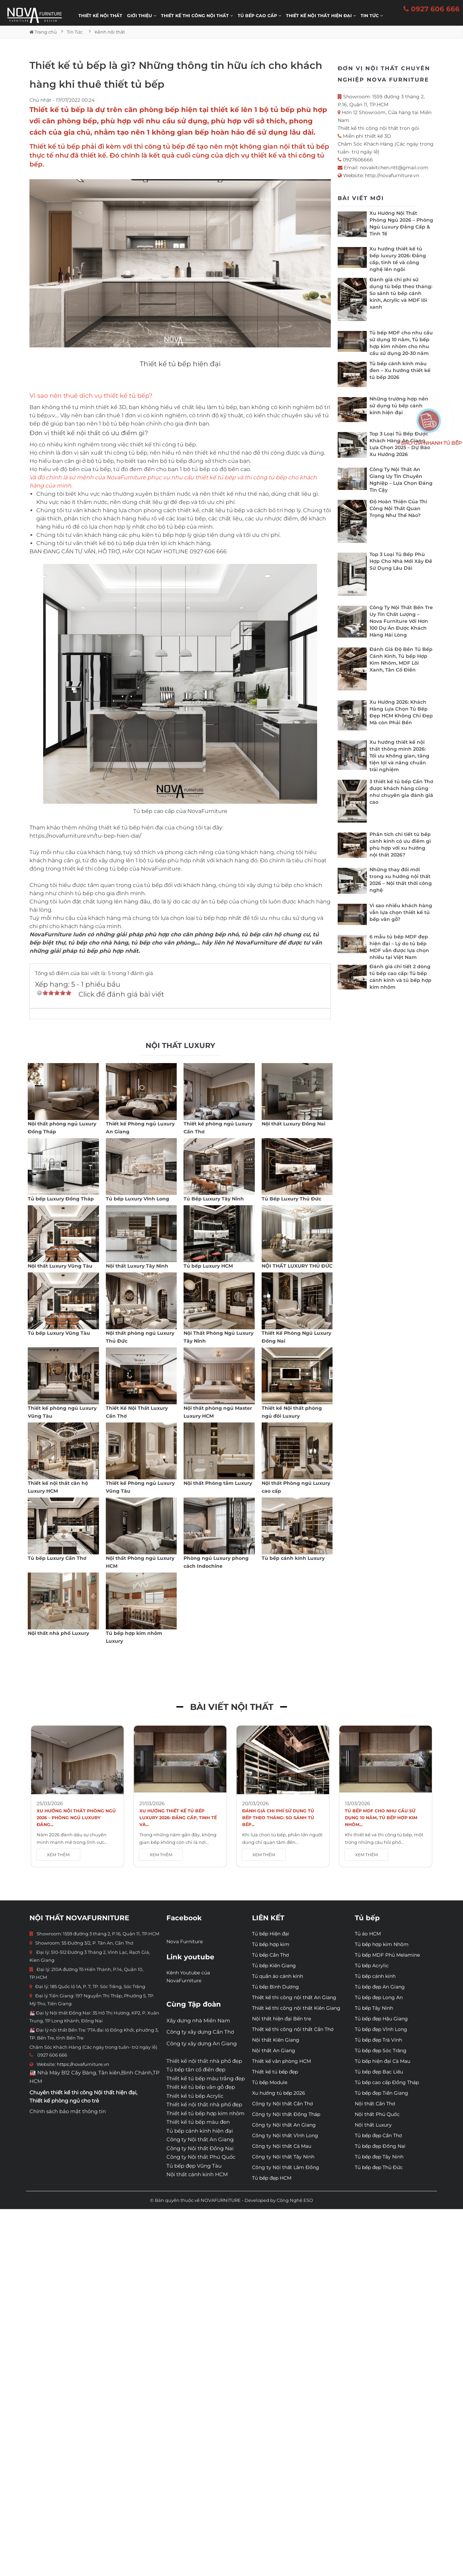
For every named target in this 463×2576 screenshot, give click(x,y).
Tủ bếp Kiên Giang (274, 1965)
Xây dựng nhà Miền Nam (198, 2020)
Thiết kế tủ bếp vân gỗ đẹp (200, 2087)
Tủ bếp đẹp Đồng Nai (380, 2146)
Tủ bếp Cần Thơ (270, 1955)
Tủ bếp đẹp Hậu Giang (381, 2019)
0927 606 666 (431, 9)
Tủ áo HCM (368, 1934)
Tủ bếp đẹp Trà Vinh (378, 2040)
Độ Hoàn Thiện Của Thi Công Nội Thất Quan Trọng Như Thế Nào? (398, 508)
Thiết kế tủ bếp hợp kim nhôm (205, 2113)
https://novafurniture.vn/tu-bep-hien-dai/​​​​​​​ (85, 836)
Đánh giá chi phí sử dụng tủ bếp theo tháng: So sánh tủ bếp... (278, 1817)
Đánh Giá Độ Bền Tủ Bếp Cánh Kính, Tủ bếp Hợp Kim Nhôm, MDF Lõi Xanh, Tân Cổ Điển (401, 659)
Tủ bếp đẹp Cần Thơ (378, 2135)
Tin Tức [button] (372, 15)
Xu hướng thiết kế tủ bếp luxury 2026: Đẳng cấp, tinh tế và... (178, 1817)
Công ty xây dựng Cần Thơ (200, 2032)
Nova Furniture (184, 1941)
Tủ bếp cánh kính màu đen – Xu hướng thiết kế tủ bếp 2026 (400, 370)
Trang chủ (43, 32)
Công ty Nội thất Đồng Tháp (286, 2114)
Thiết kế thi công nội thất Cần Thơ (293, 2029)
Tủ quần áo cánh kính (277, 1976)
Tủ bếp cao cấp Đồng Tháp (387, 2082)
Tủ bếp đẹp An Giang (380, 1987)
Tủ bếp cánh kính (375, 1976)
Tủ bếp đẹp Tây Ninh (379, 2157)
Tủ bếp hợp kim (270, 1944)
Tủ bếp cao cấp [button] (259, 15)
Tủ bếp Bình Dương (275, 1987)
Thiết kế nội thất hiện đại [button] (321, 15)
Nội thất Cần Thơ (375, 2103)
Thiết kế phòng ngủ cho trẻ (64, 2100)
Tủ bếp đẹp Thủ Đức (379, 2167)
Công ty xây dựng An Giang (201, 2043)
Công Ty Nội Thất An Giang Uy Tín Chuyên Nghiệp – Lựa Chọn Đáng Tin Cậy (401, 479)
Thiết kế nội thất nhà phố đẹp (204, 2061)
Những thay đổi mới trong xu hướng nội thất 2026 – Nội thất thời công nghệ (401, 879)
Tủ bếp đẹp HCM (271, 2178)
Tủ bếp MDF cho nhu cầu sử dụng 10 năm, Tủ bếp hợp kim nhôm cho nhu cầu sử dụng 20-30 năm (401, 343)
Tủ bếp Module (269, 2082)
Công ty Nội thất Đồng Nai (200, 2148)
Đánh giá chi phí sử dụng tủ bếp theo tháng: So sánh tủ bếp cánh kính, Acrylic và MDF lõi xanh (401, 293)
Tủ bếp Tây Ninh (374, 2008)
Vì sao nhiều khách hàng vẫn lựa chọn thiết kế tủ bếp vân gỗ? (401, 912)
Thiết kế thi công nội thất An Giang (294, 1997)
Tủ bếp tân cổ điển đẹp (195, 2069)
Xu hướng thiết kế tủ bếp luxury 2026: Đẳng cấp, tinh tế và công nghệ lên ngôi (398, 259)
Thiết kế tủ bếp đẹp (275, 2072)
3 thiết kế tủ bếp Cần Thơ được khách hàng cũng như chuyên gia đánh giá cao (401, 791)
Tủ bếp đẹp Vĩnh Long (381, 2029)
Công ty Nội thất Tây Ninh (283, 2157)
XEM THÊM (58, 1854)
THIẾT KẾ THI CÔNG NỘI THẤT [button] (197, 15)
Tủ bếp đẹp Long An (379, 1997)
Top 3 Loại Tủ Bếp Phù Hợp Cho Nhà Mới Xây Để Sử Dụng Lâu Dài (401, 561)
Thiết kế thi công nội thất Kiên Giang (296, 2008)
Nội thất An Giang (273, 2050)
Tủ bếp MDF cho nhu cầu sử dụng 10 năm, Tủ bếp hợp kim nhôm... (381, 1817)
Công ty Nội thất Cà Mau (281, 2146)
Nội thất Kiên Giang (275, 2040)
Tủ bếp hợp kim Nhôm (382, 1944)
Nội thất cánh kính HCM (197, 2174)
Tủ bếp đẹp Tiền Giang (381, 2093)
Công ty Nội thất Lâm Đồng (285, 2167)
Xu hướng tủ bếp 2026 (278, 2093)
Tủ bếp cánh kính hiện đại (199, 2131)
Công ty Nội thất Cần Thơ (282, 2103)
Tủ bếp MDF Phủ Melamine (387, 1955)
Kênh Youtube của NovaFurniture (188, 1977)
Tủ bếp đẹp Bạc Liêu (379, 2072)
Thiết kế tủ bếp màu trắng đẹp (205, 2078)
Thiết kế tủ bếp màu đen (198, 2122)
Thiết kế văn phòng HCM (281, 2061)
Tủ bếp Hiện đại (270, 1934)
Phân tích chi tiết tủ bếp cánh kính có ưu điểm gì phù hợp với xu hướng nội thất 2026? (400, 844)
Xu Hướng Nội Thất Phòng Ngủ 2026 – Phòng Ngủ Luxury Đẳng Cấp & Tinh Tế (401, 223)
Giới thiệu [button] (141, 15)
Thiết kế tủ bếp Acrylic (194, 2096)
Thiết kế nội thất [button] (100, 15)
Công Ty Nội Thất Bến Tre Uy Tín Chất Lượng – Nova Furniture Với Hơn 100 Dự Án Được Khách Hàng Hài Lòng (401, 621)
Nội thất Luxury (373, 2125)
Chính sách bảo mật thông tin (67, 2111)
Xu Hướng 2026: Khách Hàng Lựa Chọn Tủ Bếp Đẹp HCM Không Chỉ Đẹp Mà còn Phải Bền (401, 712)
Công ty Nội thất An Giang (200, 2139)
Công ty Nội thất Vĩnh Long (285, 2135)
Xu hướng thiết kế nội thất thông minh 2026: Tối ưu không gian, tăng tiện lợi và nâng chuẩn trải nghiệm (399, 756)
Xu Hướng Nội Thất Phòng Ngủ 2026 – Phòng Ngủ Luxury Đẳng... (76, 1817)
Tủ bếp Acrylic (372, 1965)
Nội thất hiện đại (115, 2092)
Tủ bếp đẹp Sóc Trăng (380, 2050)
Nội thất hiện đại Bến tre (281, 2019)
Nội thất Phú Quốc (377, 2114)
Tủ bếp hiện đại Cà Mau (382, 2061)
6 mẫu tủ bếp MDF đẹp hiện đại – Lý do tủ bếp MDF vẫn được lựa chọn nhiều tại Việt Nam (399, 947)
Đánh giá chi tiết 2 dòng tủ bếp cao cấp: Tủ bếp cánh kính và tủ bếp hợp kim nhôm (400, 976)
